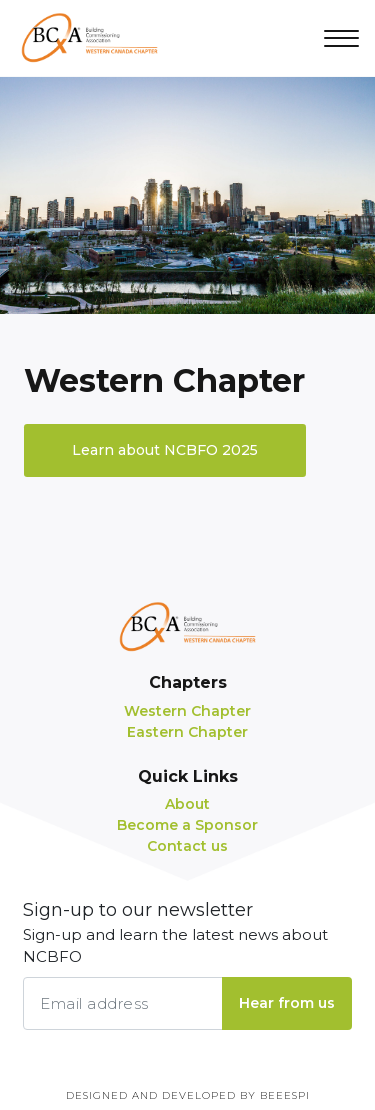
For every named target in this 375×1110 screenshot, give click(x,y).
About (187, 804)
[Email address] (123, 1003)
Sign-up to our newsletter (187, 934)
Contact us (187, 846)
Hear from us (287, 1003)
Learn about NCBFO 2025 (165, 450)
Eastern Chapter (187, 732)
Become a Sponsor (187, 825)
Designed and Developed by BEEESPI (188, 1095)
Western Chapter (187, 711)
